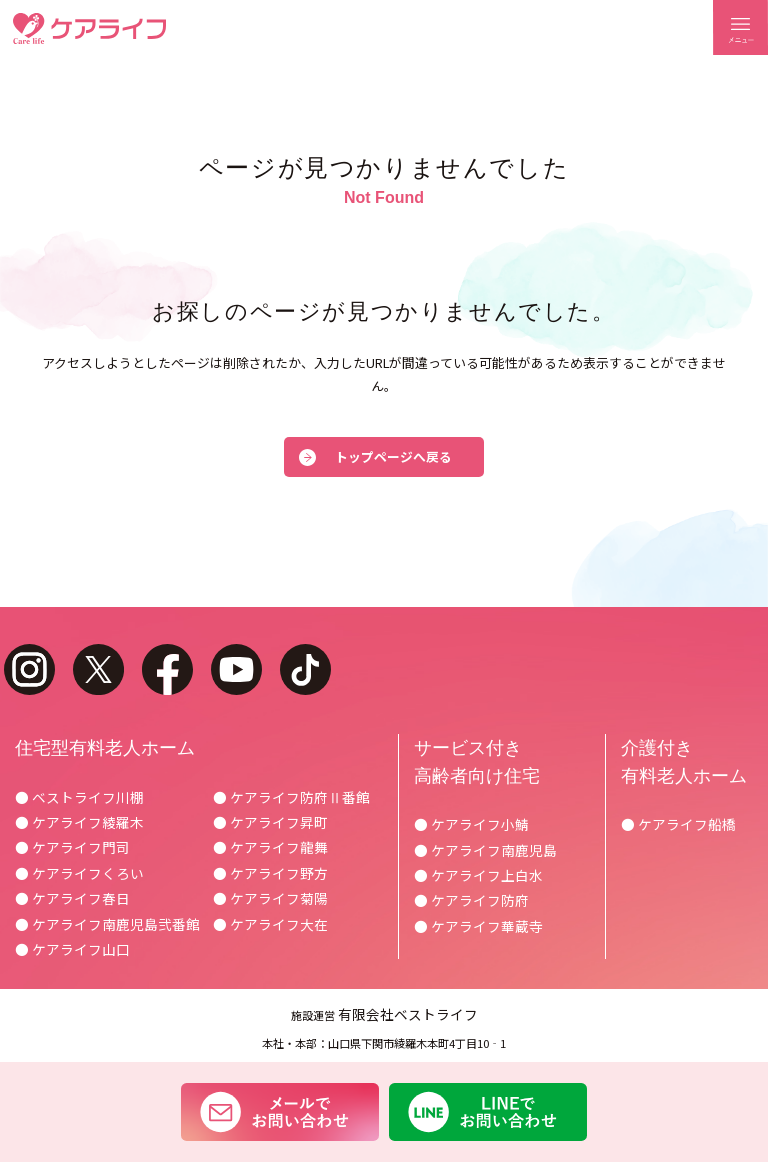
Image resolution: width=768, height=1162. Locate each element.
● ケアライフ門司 (72, 847)
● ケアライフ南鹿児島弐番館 (107, 924)
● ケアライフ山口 (72, 949)
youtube (236, 669)
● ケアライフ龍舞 (270, 847)
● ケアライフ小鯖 (471, 824)
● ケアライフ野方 (270, 873)
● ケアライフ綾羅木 (79, 822)
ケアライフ (89, 28)
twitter (98, 669)
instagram (29, 669)
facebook (167, 669)
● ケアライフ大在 (270, 924)
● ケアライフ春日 (72, 898)
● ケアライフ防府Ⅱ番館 (291, 797)
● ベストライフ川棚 (79, 797)
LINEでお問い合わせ (489, 1112)
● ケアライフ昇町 (270, 822)
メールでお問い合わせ (279, 1112)
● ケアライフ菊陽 (270, 898)
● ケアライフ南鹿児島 (485, 850)
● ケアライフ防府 (471, 900)
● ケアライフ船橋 (678, 824)
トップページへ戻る (393, 456)
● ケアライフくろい (79, 873)
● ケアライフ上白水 (478, 875)
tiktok (305, 669)
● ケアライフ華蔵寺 (478, 926)
